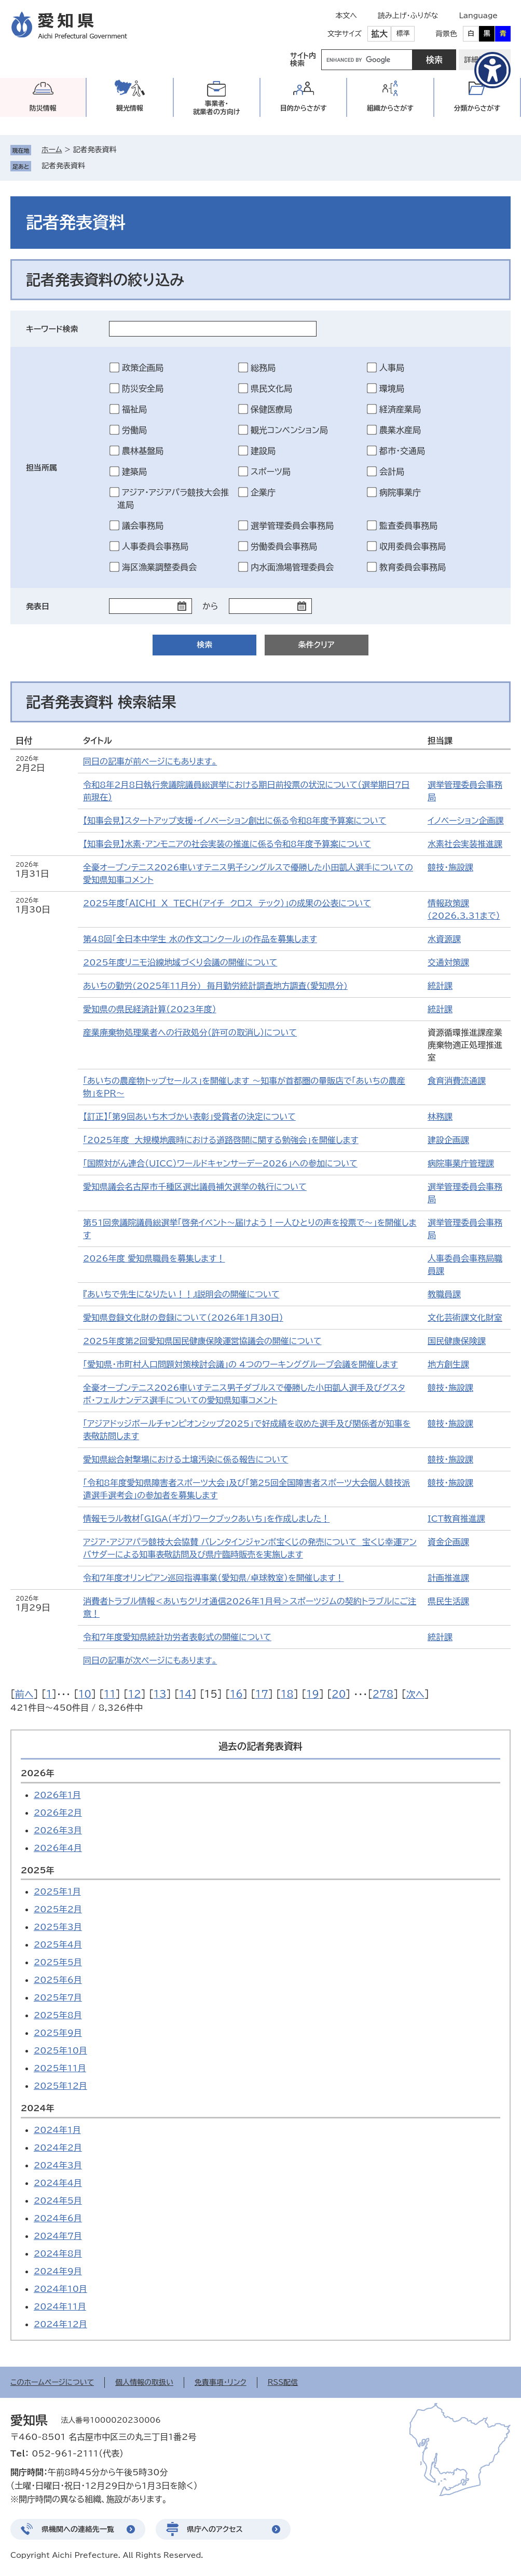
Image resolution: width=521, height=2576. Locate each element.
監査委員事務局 (408, 525)
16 (236, 1694)
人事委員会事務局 (155, 546)
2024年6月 (58, 2218)
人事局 (391, 368)
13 (160, 1694)
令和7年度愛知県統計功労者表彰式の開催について (177, 1637)
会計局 (391, 471)
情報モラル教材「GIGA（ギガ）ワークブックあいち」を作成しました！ (206, 1518)
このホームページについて (52, 2382)
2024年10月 (60, 2289)
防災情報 (43, 108)
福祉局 (134, 409)
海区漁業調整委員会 (159, 567)
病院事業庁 (400, 492)
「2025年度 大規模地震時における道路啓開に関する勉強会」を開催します (221, 1140)
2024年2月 (58, 2147)
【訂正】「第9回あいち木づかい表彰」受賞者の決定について (189, 1116)
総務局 (263, 368)
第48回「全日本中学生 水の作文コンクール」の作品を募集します (200, 939)
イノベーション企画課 (466, 820)
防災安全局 (142, 388)
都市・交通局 (402, 451)
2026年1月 (57, 1795)
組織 (390, 108)
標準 (403, 33)
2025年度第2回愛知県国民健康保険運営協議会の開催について (202, 1341)
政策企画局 (142, 368)
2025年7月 (58, 1997)
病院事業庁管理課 (461, 1163)
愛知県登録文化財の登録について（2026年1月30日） (183, 1317)
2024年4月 (58, 2183)
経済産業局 (400, 409)
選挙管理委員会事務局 (292, 525)
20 (339, 1694)
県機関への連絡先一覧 (78, 2529)
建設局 (263, 451)
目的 (303, 108)
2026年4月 (58, 1848)
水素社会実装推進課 (465, 844)
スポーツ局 (271, 471)
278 (382, 1694)
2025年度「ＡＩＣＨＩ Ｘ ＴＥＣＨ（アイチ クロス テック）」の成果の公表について (227, 903)
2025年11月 (60, 2068)
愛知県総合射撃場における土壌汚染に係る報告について (186, 1459)
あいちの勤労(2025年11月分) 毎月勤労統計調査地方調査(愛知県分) (215, 986)
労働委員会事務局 (284, 546)
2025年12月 (60, 2086)
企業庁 (263, 492)
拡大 (379, 34)
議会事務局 (142, 525)
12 (134, 1694)
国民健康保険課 (457, 1341)
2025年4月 (58, 1944)
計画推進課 (448, 1578)
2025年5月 (58, 1962)
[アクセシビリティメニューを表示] (492, 70)
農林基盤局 (142, 451)
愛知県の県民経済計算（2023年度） (149, 1009)
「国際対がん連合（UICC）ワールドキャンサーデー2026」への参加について (220, 1163)
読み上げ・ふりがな (408, 15)
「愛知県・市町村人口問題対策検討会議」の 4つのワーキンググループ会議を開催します (240, 1364)
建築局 (134, 471)
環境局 (391, 388)
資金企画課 (448, 1542)
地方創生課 (448, 1364)
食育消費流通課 (457, 1081)
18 (287, 1694)
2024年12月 (60, 2324)
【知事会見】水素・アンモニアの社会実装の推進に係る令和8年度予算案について (227, 844)
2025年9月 (58, 2033)
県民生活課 (448, 1601)
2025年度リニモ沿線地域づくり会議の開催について (180, 962)
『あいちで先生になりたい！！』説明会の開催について (181, 1294)
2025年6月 (58, 1980)
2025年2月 (58, 1909)
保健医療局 (271, 409)
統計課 (440, 986)
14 (185, 1694)
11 (110, 1694)
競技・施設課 (450, 867)
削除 (92, 165)
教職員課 (444, 1294)
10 (84, 1694)
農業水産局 (400, 430)
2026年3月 (58, 1830)
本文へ (346, 15)
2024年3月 (58, 2165)
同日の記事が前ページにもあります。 (150, 761)
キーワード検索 (52, 329)
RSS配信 (283, 2382)
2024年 (37, 2108)
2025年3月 (58, 1927)
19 (312, 1694)
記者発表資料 (63, 165)
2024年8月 (58, 2253)
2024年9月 (58, 2271)
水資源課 (444, 939)
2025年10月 (60, 2050)
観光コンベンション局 (289, 430)
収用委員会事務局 (412, 546)
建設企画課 (448, 1140)
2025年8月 (58, 2015)
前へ (24, 1694)
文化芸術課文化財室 (465, 1317)
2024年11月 (60, 2306)
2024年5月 (58, 2200)
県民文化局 (271, 388)
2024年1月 (57, 2130)
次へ (415, 1694)
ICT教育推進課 (456, 1518)
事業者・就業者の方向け (216, 107)
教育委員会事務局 (412, 567)
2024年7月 (58, 2236)
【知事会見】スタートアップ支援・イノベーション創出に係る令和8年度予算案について (234, 820)
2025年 (37, 1870)
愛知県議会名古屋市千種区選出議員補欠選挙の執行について (195, 1187)
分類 (477, 108)
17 (261, 1694)
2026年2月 (58, 1812)
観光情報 (129, 108)
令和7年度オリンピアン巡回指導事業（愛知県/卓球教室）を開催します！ (213, 1578)
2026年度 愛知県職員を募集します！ (154, 1258)
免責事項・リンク (220, 2382)
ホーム (52, 149)
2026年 (37, 1773)
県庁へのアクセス (215, 2529)
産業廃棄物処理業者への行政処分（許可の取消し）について (190, 1032)
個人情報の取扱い (144, 2382)
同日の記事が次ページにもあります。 (150, 1660)
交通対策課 (448, 962)
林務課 (440, 1116)
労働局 (134, 430)
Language (478, 15)
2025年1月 (57, 1891)
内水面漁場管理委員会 (292, 567)
